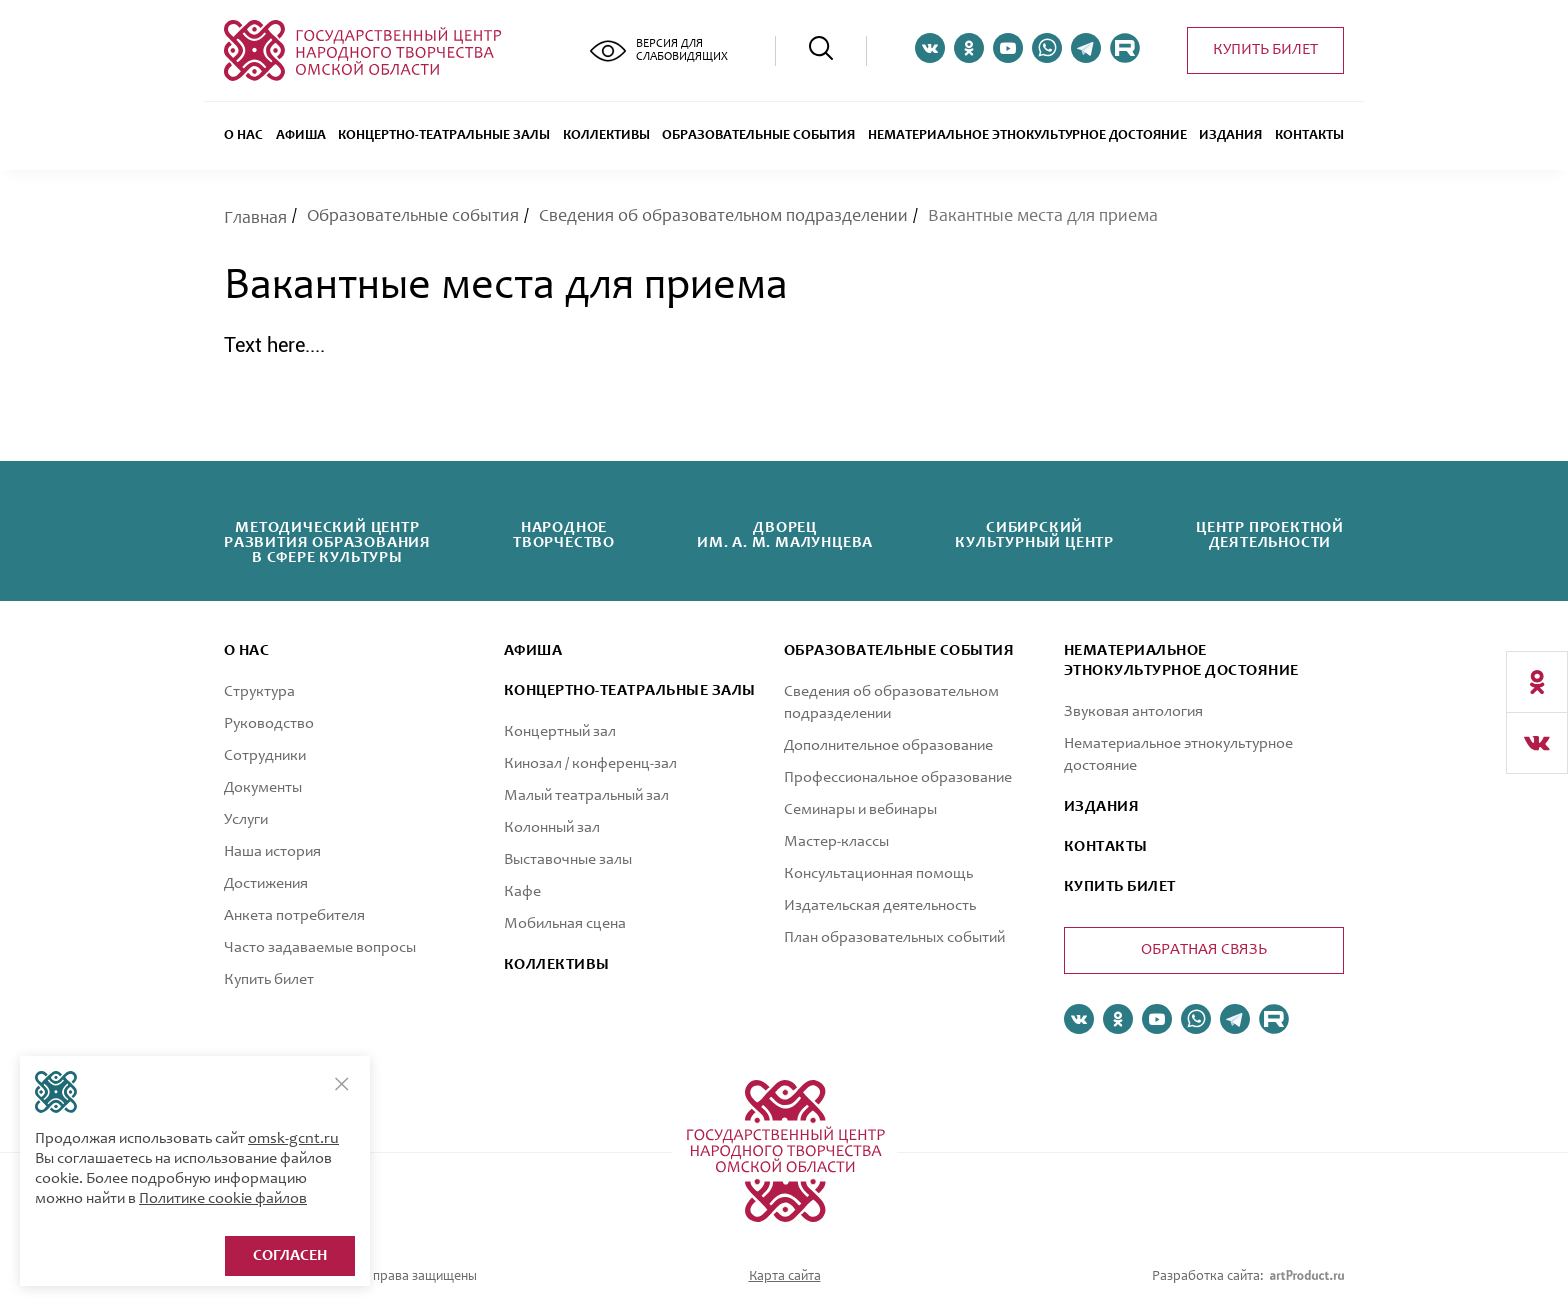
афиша (533, 651)
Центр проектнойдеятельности (1270, 536)
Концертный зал (560, 732)
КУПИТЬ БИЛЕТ (1120, 887)
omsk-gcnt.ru (293, 1139)
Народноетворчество (564, 536)
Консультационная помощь (878, 874)
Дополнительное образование (888, 746)
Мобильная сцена (565, 924)
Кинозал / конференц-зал (590, 764)
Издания (1230, 136)
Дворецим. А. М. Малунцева (785, 536)
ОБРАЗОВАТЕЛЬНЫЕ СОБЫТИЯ (758, 136)
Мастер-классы (836, 842)
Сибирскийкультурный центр (1034, 536)
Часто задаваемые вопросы (320, 948)
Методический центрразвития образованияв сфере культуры (327, 543)
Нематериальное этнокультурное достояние (1027, 136)
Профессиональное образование (898, 778)
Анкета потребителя (294, 916)
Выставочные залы (568, 860)
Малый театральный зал (586, 796)
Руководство (269, 724)
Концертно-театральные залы (444, 136)
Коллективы (606, 136)
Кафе (522, 892)
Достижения (266, 884)
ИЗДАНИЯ (1101, 807)
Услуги (246, 820)
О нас (243, 136)
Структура (259, 692)
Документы (263, 788)
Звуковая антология (1133, 712)
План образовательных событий (894, 938)
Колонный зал (552, 828)
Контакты (1309, 136)
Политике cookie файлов (223, 1199)
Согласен (290, 1256)
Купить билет (1265, 50)
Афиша (301, 136)
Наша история (272, 852)
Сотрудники (265, 756)
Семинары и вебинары (860, 810)
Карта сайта (785, 1277)
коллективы (557, 965)
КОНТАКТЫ (1106, 847)
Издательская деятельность (880, 906)
